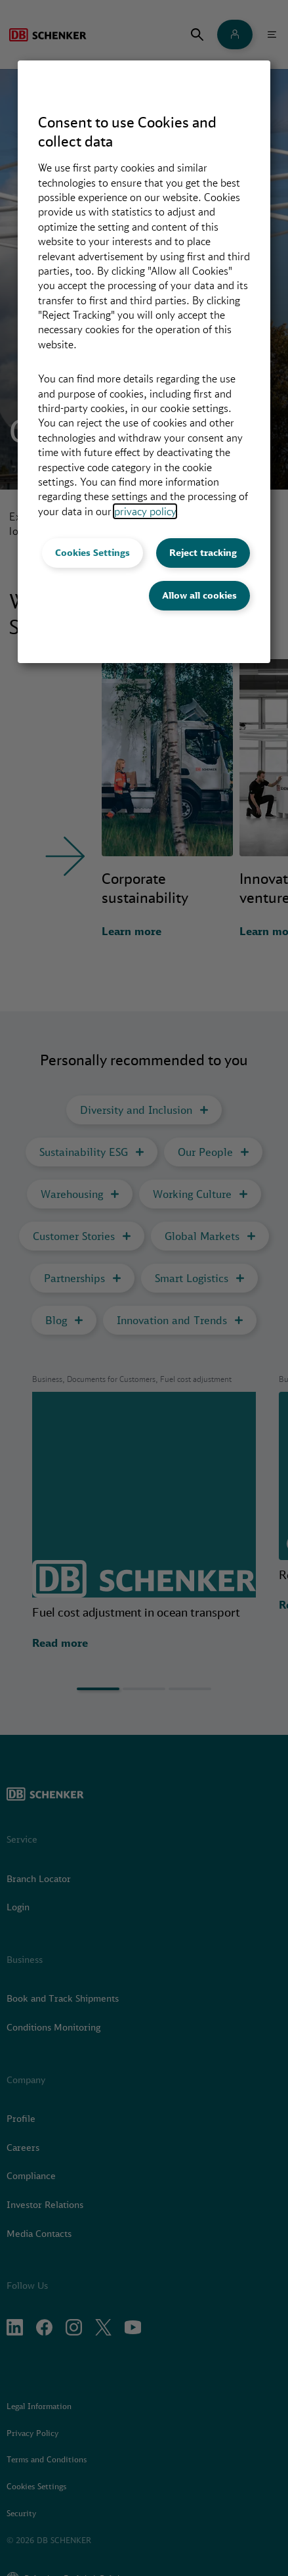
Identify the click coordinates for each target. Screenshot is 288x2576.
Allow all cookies (199, 595)
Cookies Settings (92, 553)
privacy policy (145, 511)
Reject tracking (203, 553)
